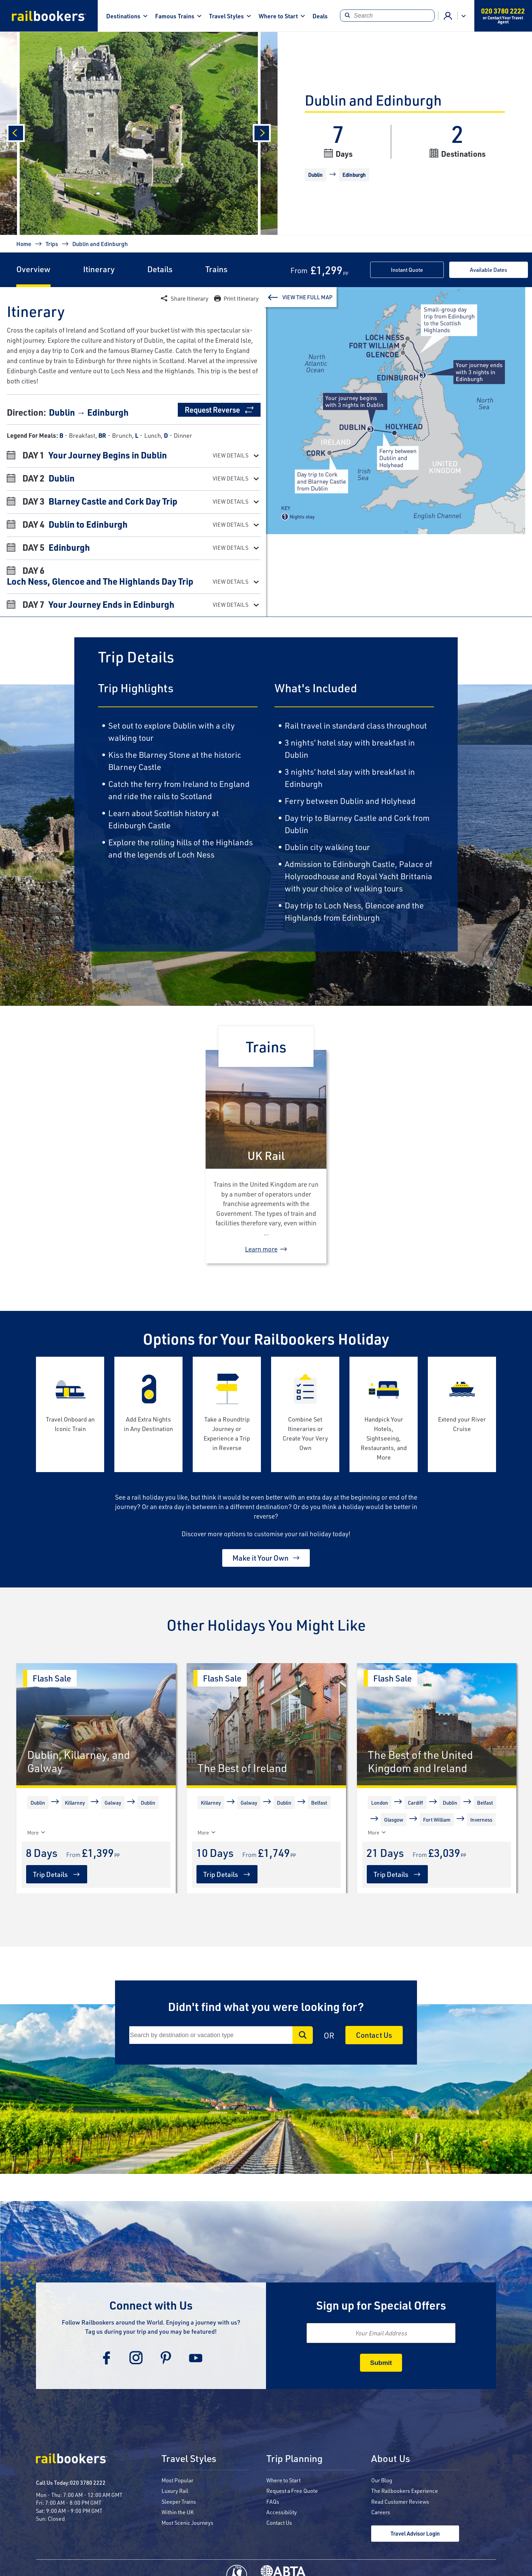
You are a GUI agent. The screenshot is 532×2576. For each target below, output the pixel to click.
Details (160, 269)
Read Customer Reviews (400, 2501)
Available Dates (488, 269)
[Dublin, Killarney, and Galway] (96, 1724)
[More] (29, 1832)
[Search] (387, 15)
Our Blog (381, 2480)
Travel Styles (226, 16)
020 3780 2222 (88, 2482)
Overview (33, 269)
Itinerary (99, 269)
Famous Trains (174, 16)
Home (23, 243)
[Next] (262, 133)
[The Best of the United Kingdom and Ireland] (436, 1724)
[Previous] (16, 133)
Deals (320, 16)
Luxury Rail (175, 2490)
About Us (390, 2458)
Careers (380, 2512)
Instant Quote (407, 269)
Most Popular (177, 2480)
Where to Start (278, 16)
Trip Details (50, 1874)
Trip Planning (294, 2458)
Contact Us (374, 2035)
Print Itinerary (241, 298)
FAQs (272, 2501)
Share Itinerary (189, 298)
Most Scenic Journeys (187, 2522)
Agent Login (448, 16)
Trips (51, 243)
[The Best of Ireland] (266, 1724)
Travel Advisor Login (415, 2533)
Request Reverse (212, 410)
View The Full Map (307, 297)
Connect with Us (151, 2305)
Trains (216, 269)
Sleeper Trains (179, 2501)
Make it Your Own (260, 1558)
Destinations (123, 16)
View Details (230, 455)
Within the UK (178, 2512)
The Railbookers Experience (404, 2490)
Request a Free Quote (292, 2490)
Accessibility (281, 2512)
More (377, 1832)
